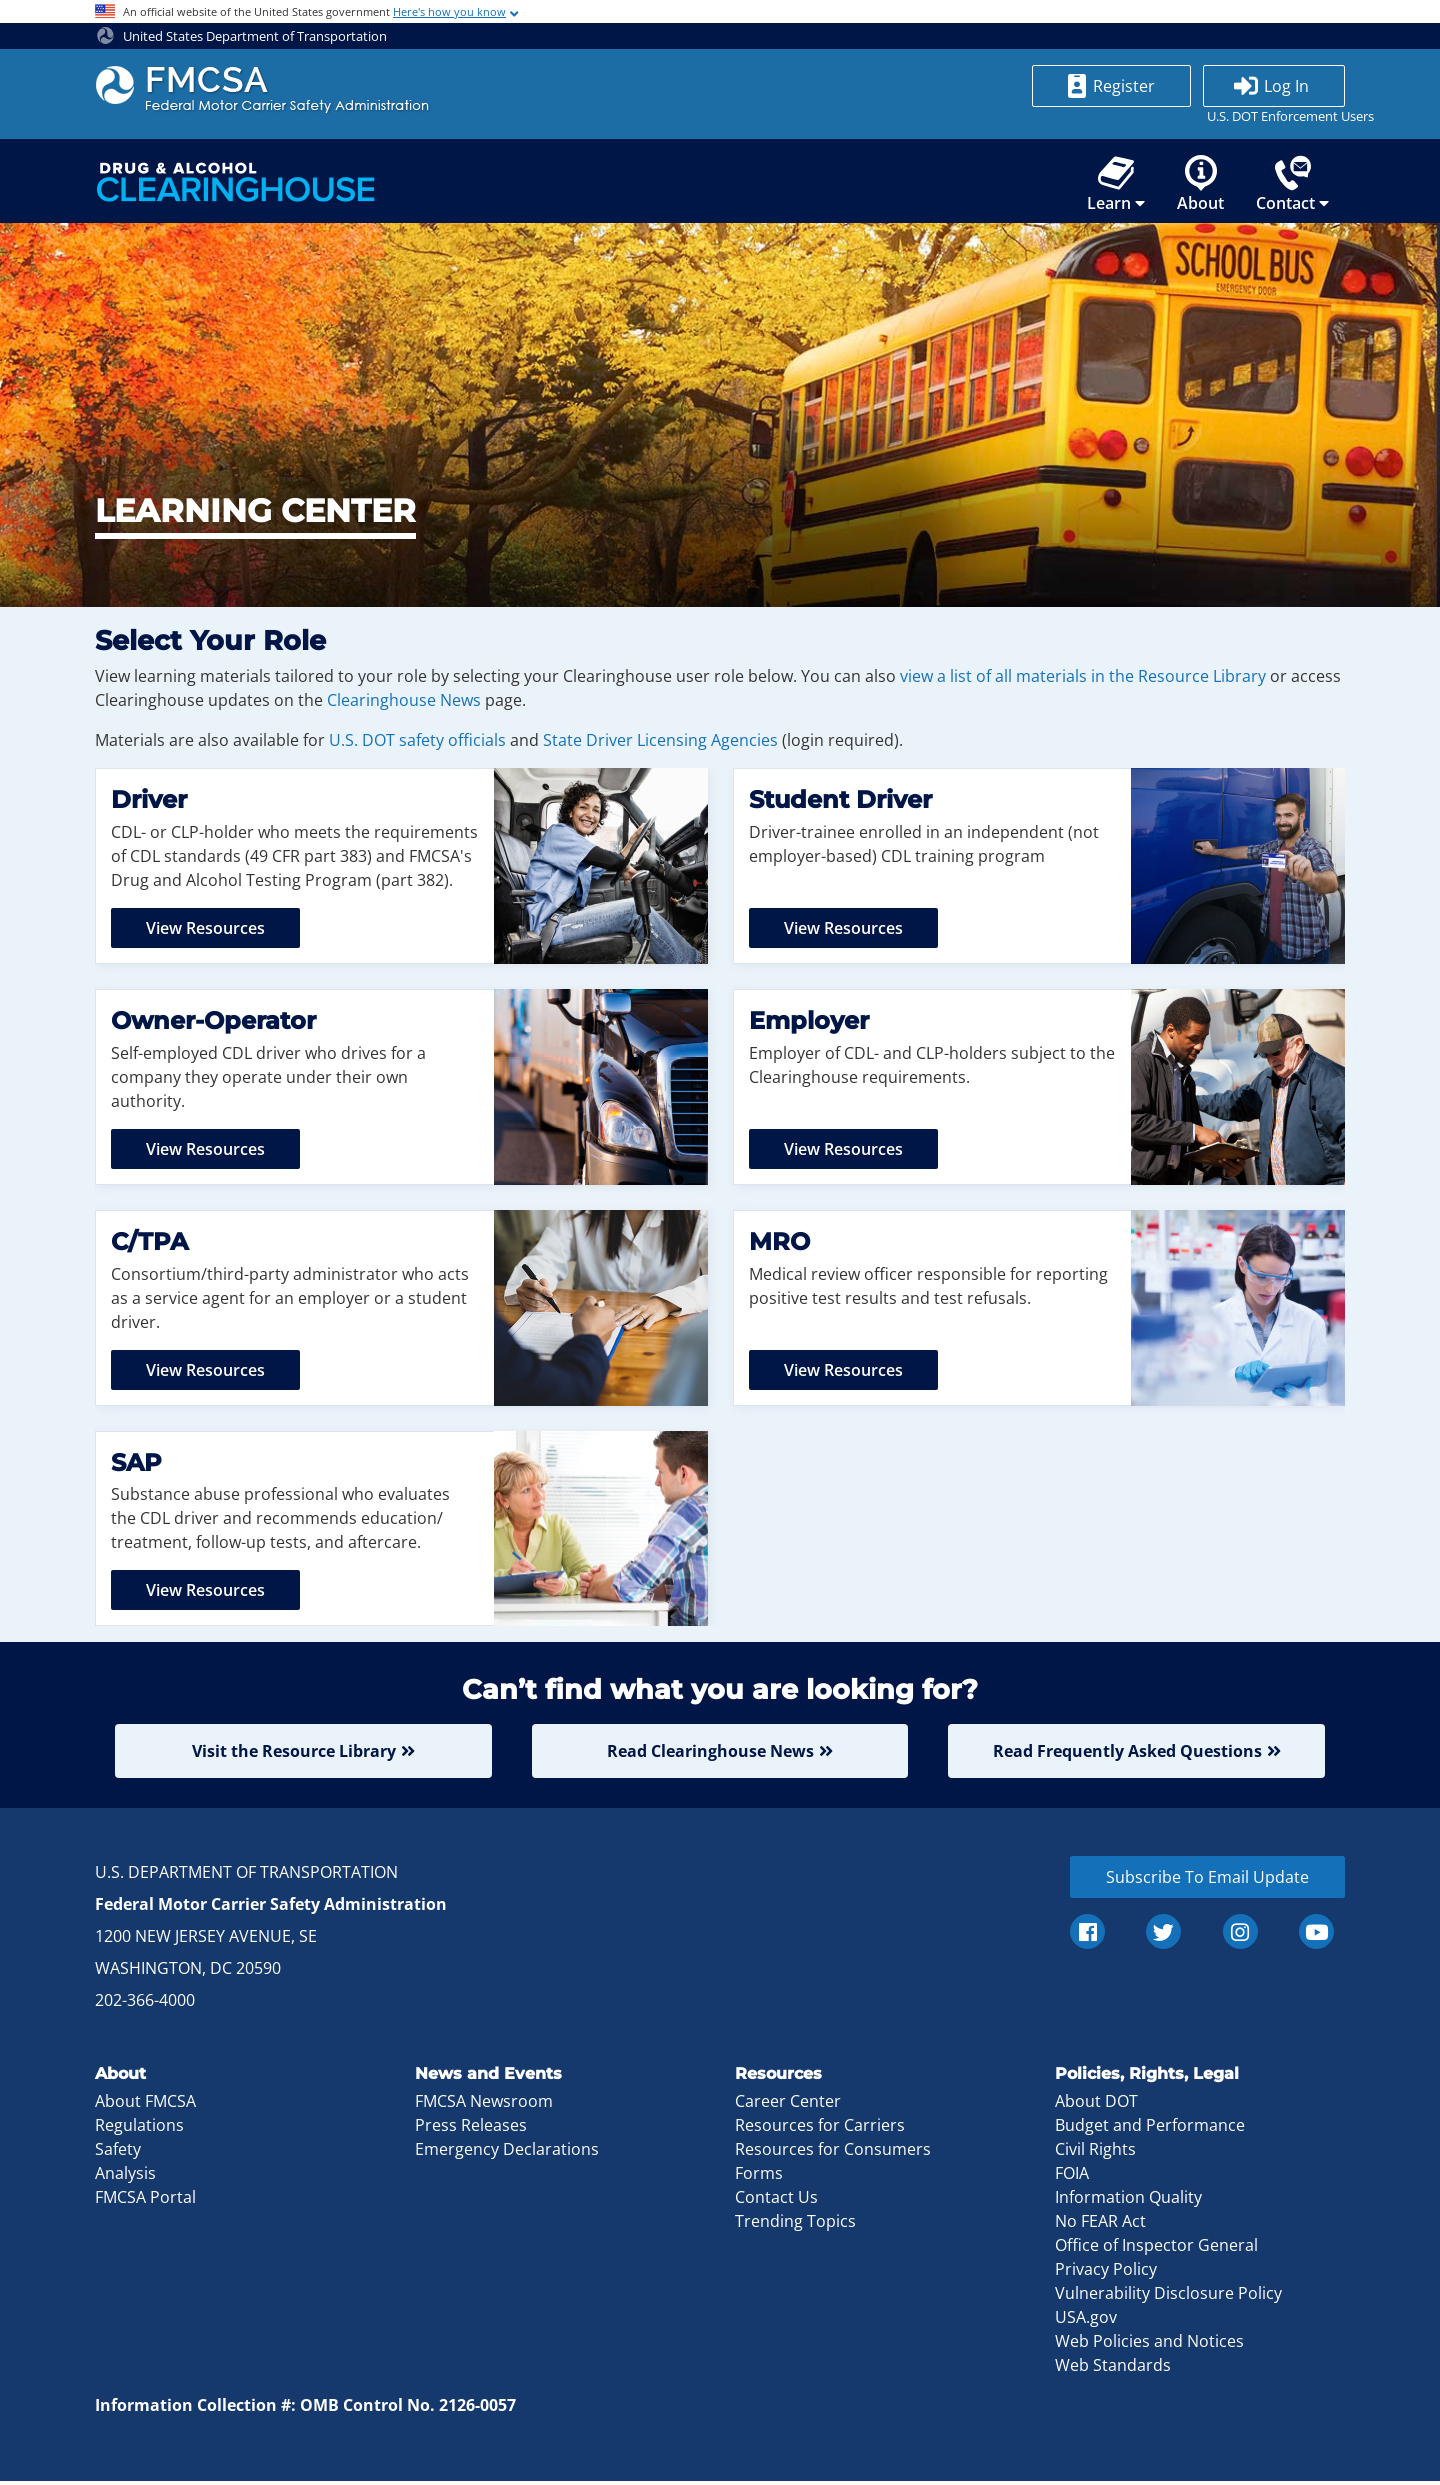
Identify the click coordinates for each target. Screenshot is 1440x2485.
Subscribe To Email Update (1207, 1880)
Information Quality (1128, 2201)
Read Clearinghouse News (710, 1754)
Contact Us (776, 2201)
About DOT (1096, 2105)
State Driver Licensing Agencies (660, 743)
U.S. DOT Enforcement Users (1274, 116)
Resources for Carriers (820, 2129)
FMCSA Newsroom (484, 2105)
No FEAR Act (1100, 2225)
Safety (118, 2153)
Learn (1116, 184)
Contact (1292, 184)
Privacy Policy (1106, 2273)
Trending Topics (795, 2225)
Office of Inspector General (1156, 2249)
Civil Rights (1095, 2153)
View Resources (205, 931)
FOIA (1072, 2177)
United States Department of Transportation (242, 36)
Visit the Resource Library (294, 1754)
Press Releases (471, 2129)
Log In (1286, 86)
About (1200, 184)
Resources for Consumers (833, 2153)
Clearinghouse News (404, 703)
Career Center (788, 2105)
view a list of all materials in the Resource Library (1083, 679)
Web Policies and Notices (1149, 2345)
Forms (759, 2177)
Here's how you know (449, 11)
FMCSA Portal (145, 2201)
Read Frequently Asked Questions (1127, 1754)
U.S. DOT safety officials (417, 743)
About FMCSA (145, 2105)
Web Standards (1113, 2369)
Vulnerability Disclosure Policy (1168, 2297)
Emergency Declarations (507, 2153)
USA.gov (1086, 2321)
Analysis (125, 2177)
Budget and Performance (1150, 2129)
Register (1124, 86)
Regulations (139, 2129)
